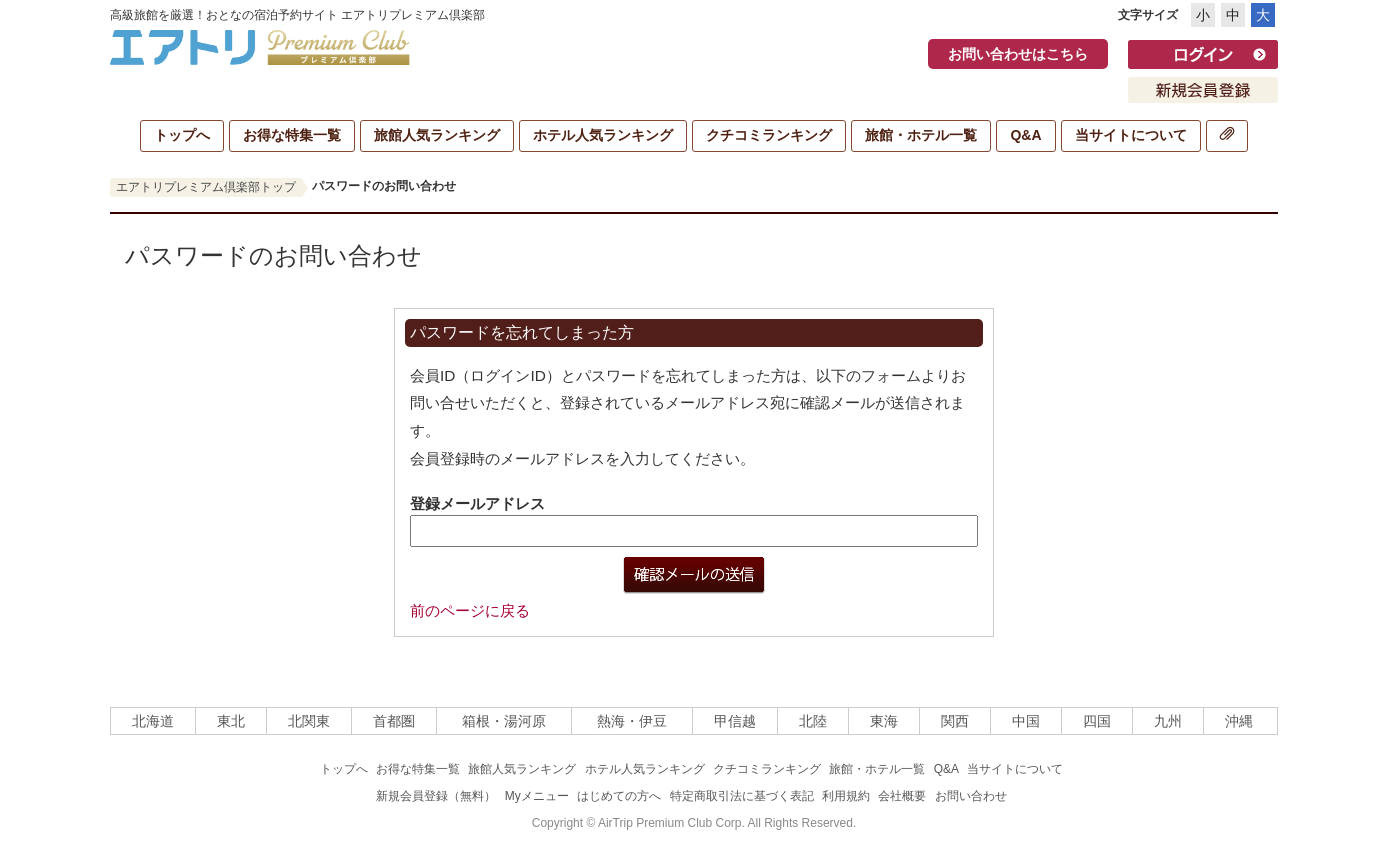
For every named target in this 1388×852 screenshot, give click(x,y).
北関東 (309, 721)
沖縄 (1239, 721)
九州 (1168, 721)
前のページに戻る (470, 610)
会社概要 (902, 796)
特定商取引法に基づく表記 (742, 796)
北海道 (153, 721)
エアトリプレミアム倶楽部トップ (206, 187)
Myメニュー (537, 796)
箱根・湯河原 (504, 721)
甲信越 (735, 721)
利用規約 (846, 796)
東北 (231, 721)
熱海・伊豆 (632, 721)
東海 (884, 721)
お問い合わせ (971, 796)
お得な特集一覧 (292, 135)
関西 (955, 721)
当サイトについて (1131, 135)
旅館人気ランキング (437, 135)
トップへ (182, 135)
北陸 (813, 721)
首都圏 (394, 721)
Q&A (1025, 135)
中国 (1026, 721)
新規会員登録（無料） (436, 796)
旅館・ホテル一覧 (921, 135)
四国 (1097, 721)
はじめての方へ (619, 796)
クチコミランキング (769, 135)
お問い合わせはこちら (1018, 54)
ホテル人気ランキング (603, 135)
